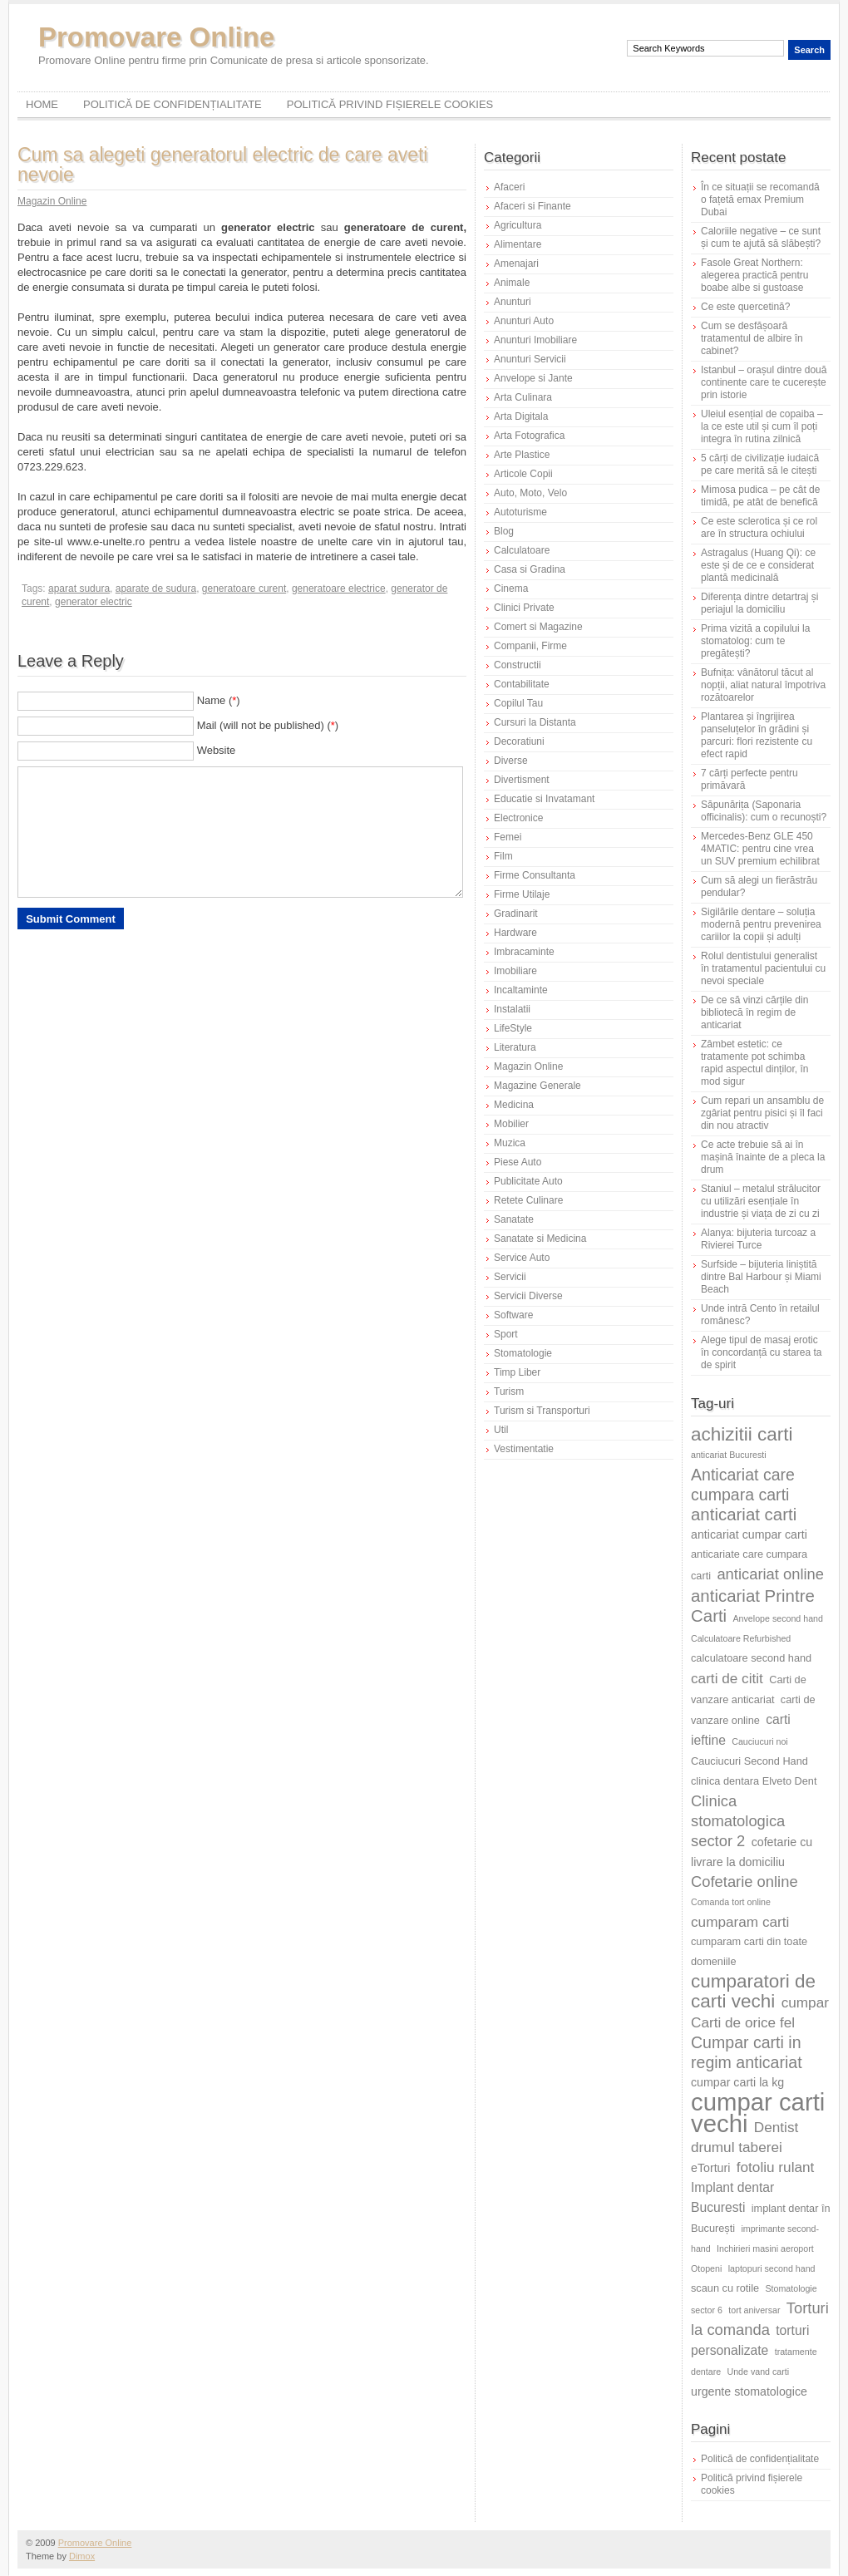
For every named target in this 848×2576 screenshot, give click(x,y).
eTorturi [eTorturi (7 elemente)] (710, 2168)
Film (503, 856)
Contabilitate (522, 684)
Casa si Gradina (529, 569)
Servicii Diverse (528, 1296)
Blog (504, 531)
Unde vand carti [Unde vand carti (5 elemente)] (758, 2372)
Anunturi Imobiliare (535, 340)
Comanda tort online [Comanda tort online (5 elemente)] (731, 1902)
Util (501, 1430)
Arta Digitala (521, 416)
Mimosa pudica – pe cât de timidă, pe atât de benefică (760, 496)
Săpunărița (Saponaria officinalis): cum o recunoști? (763, 811)
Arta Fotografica (529, 435)
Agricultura (517, 225)
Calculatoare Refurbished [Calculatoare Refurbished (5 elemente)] (741, 1638)
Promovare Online (156, 37)
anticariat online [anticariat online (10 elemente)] (770, 1574)
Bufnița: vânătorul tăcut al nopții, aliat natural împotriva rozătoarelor (763, 685)
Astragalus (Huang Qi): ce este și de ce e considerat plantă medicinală (758, 565)
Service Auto (522, 1257)
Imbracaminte (524, 952)
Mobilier (511, 1124)
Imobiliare (515, 971)
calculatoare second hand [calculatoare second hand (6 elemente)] (751, 1658)
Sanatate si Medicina (540, 1238)
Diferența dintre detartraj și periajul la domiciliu (759, 603)
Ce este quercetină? (745, 307)
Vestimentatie (524, 1449)
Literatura (515, 1047)
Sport (506, 1334)
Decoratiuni (519, 741)
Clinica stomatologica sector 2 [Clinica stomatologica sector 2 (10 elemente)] (738, 1820)
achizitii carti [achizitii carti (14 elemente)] (742, 1434)
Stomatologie (523, 1353)
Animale (512, 282)
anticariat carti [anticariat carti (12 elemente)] (743, 1514)
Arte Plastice (522, 455)
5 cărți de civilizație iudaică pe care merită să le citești (760, 464)
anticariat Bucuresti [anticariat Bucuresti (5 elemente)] (729, 1455)
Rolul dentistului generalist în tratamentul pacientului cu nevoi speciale (763, 968)
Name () (218, 700)
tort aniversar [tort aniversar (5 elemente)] (754, 2310)
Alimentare (517, 244)
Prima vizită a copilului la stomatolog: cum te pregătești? (755, 641)
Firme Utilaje (522, 894)
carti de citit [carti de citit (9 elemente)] (727, 1678)
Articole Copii (523, 474)
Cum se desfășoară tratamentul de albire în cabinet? (752, 338)
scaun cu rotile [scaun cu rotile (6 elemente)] (725, 2288)
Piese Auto (517, 1162)
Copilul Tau (518, 703)
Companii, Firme (530, 646)
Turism (509, 1391)
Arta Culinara (523, 397)
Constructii (517, 665)
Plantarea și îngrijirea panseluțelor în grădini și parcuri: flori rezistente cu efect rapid (756, 735)
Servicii (510, 1277)
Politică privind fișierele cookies (390, 104)
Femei (507, 837)
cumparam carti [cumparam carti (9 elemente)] (740, 1922)
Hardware (515, 932)
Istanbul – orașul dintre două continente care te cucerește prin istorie (763, 382)
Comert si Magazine (538, 627)
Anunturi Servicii (530, 359)
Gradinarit (516, 913)
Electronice (518, 818)
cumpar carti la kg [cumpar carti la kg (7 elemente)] (737, 2082)
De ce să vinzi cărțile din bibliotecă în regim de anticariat (754, 1012)
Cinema (511, 588)
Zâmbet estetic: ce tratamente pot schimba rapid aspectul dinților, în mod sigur (754, 1062)
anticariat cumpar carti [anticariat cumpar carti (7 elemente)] (749, 1534)
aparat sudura (79, 588)
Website (216, 750)
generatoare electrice (339, 588)
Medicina (514, 1105)
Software (513, 1315)
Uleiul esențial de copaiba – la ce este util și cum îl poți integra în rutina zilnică (762, 426)
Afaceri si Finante (532, 206)
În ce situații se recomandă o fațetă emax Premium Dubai (760, 199)
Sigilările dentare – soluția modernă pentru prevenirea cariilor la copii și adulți (761, 924)
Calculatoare (522, 550)
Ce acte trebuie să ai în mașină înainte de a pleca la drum (763, 1157)
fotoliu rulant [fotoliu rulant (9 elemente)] (776, 2167)
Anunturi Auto (524, 321)
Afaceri (509, 187)
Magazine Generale (537, 1085)
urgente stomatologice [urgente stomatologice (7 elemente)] (749, 2391)
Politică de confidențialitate (172, 104)
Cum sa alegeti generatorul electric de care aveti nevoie (222, 164)
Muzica (509, 1143)
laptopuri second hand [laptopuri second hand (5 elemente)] (772, 2268)
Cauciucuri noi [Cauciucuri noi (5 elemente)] (760, 1741)
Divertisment (522, 780)
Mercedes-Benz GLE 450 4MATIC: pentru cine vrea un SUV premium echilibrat (760, 848)
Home (42, 104)
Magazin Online (51, 201)
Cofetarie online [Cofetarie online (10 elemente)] (744, 1881)
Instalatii (512, 1009)
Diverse (511, 760)
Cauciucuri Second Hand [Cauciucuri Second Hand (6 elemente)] (749, 1761)
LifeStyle (513, 1028)
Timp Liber (517, 1372)
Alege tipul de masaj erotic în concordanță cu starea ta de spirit (761, 1352)
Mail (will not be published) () (268, 725)
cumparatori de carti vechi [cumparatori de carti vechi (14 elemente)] (753, 1991)
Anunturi (512, 302)
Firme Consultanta (534, 875)
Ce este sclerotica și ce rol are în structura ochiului (759, 527)
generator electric (93, 602)
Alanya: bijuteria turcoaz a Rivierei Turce (758, 1239)
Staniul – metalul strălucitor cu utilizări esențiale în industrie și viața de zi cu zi (761, 1201)
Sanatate (514, 1219)
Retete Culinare (528, 1200)
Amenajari (516, 263)
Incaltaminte (521, 990)
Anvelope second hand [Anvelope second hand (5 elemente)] (778, 1618)
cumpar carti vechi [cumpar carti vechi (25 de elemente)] (758, 2112)
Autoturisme (520, 512)
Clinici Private (524, 607)
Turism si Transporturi (542, 1410)
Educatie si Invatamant (544, 799)
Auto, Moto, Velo (530, 493)
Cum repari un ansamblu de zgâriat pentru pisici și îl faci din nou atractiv (762, 1113)
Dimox (82, 2556)
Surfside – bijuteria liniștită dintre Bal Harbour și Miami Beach (761, 1276)
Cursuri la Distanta (535, 722)
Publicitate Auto (528, 1181)
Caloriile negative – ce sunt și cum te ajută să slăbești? (761, 237)
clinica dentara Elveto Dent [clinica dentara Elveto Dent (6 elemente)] (753, 1781)
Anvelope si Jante (533, 378)
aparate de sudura (156, 588)
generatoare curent (244, 588)
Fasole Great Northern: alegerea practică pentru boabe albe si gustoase (754, 275)
